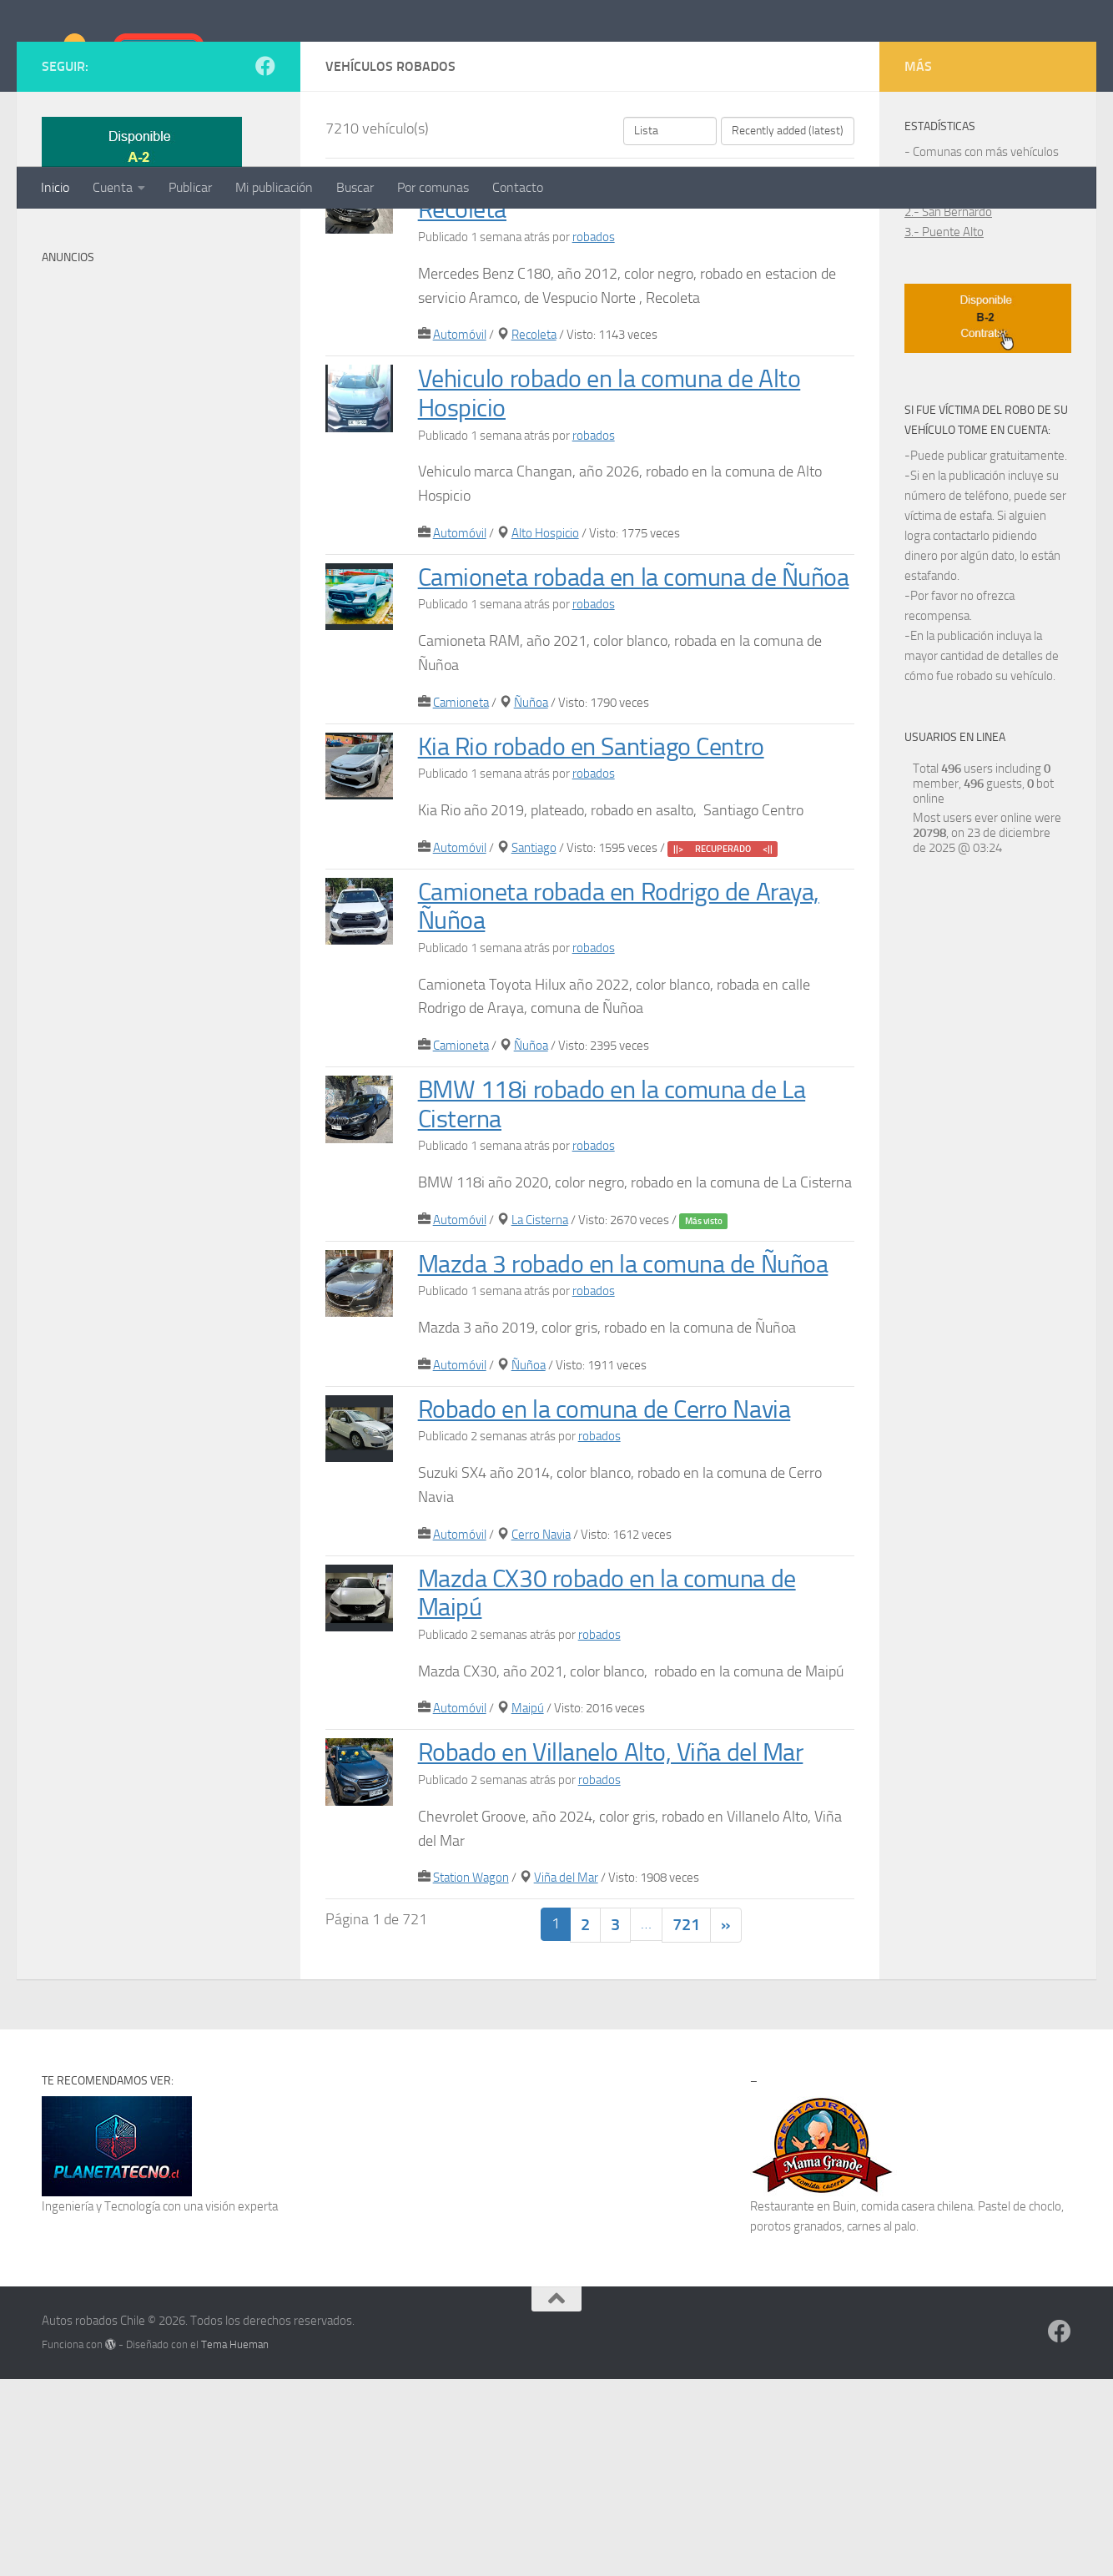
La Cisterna (539, 1416)
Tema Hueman (235, 2541)
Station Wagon (471, 2073)
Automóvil (459, 501)
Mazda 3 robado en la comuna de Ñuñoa (635, 1459)
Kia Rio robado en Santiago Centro (600, 941)
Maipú (527, 1904)
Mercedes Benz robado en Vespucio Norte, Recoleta (610, 362)
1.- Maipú (929, 358)
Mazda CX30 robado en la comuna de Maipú (618, 1788)
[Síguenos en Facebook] (265, 233)
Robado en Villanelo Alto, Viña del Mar (621, 1948)
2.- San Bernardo (948, 378)
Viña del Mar (566, 2073)
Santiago (533, 1043)
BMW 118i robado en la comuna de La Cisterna (623, 1300)
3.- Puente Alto (944, 398)
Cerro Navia (541, 1729)
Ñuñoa (531, 897)
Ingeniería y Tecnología (101, 2402)
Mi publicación (274, 187)
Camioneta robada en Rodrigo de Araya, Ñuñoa (631, 1101)
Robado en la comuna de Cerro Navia (615, 1604)
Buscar (355, 187)
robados (593, 403)
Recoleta (533, 501)
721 (686, 2121)
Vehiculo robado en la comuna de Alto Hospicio (620, 560)
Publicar (190, 187)
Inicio (55, 187)
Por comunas (433, 187)
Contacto (517, 187)
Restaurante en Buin (803, 2402)
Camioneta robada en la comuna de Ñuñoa (607, 758)
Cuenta (113, 187)
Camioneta (461, 897)
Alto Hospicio (545, 700)
